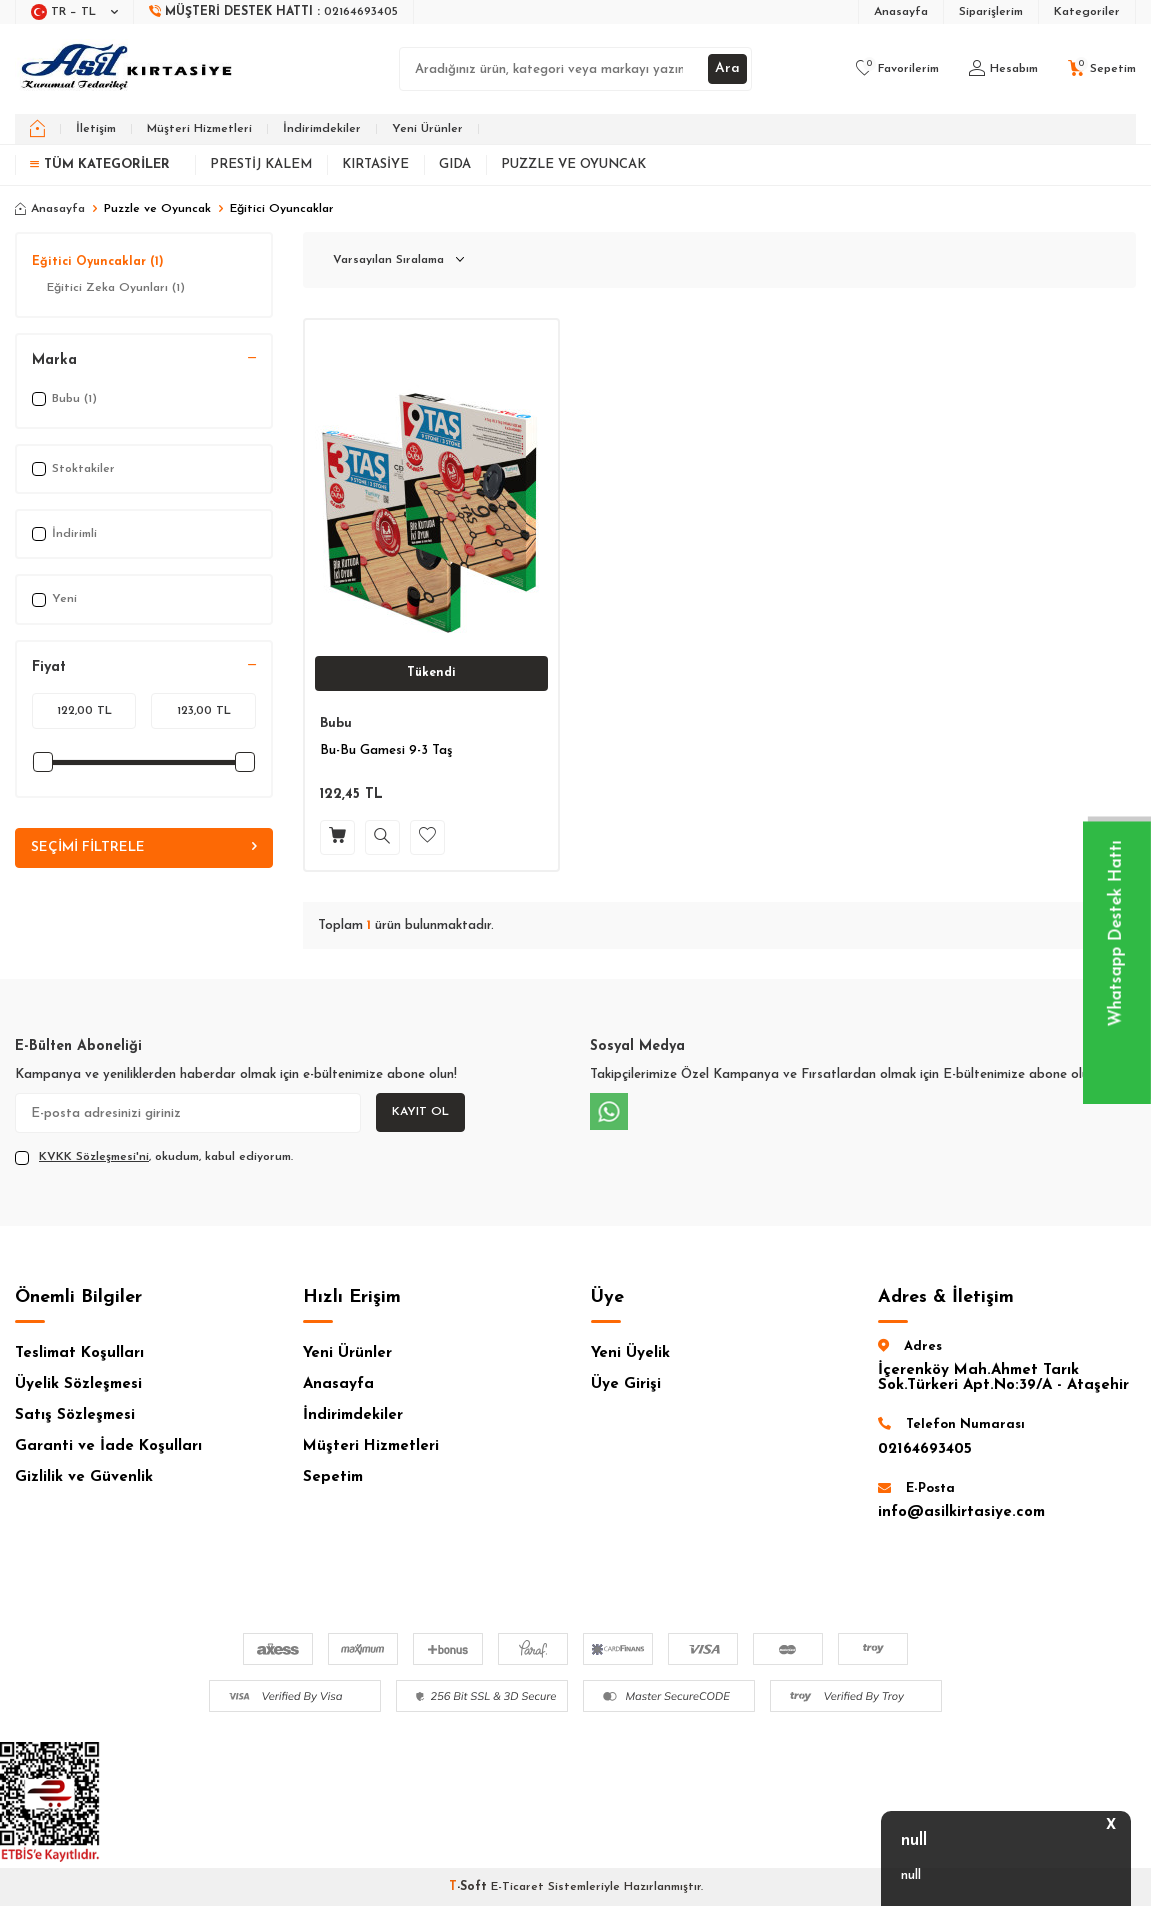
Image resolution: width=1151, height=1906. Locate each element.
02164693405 (925, 1449)
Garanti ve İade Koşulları (108, 1446)
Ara (727, 68)
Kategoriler (1087, 12)
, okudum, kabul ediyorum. (154, 1158)
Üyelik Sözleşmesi (78, 1384)
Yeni (54, 600)
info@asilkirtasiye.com (961, 1512)
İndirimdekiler (322, 129)
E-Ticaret (517, 1887)
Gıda (455, 164)
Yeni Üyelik (630, 1353)
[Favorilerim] (897, 69)
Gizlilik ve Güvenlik (84, 1477)
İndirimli (64, 534)
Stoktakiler (73, 469)
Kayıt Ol (420, 1112)
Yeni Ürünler (427, 129)
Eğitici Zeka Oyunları (116, 288)
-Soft (470, 1887)
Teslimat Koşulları (79, 1353)
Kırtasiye (375, 164)
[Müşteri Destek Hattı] (274, 12)
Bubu (336, 723)
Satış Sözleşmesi (75, 1415)
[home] (37, 129)
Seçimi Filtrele (144, 848)
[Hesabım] (1003, 69)
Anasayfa (901, 12)
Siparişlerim (991, 12)
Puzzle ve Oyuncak (573, 164)
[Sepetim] (1102, 69)
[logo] (128, 69)
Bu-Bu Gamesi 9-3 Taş (386, 750)
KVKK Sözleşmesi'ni (94, 1157)
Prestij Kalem (261, 164)
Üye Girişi (626, 1384)
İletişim (96, 129)
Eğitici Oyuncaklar (98, 262)
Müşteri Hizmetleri (199, 129)
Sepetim (333, 1477)
